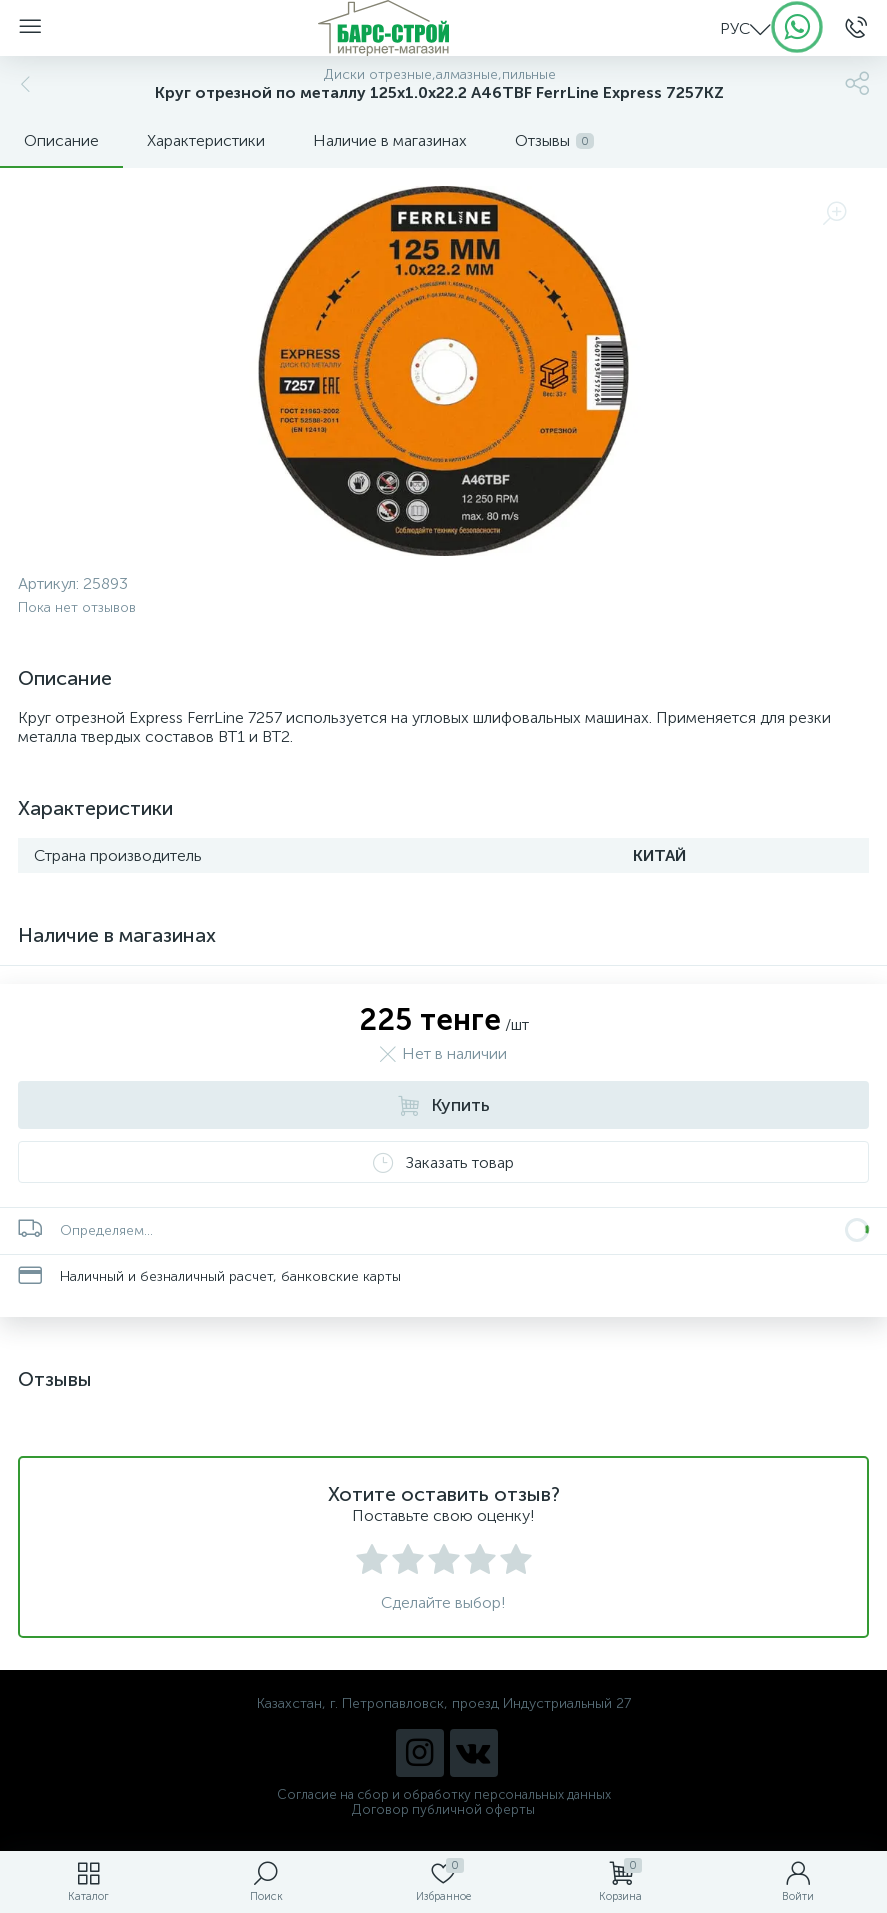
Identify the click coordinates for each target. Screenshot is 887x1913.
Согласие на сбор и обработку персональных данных (444, 1794)
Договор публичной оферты (443, 1809)
